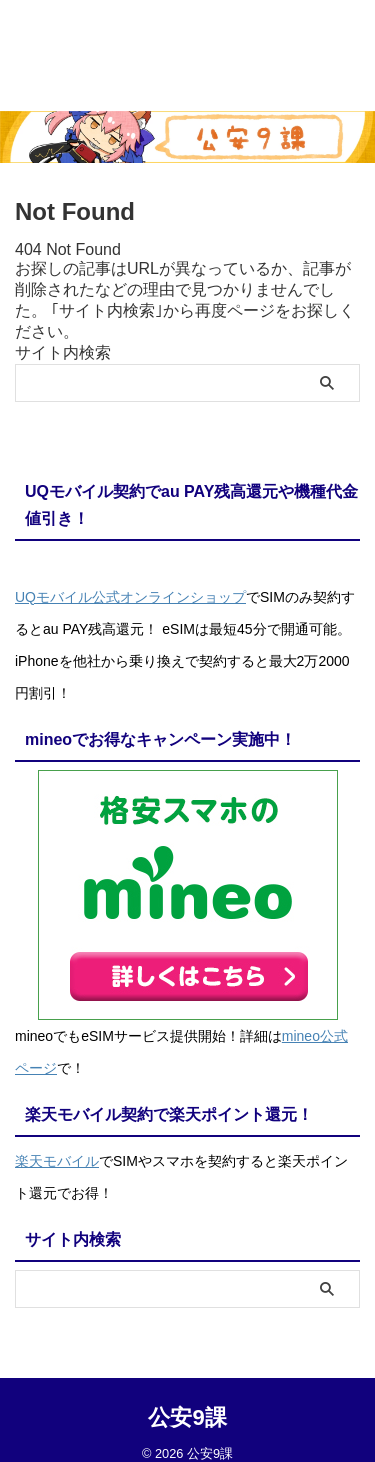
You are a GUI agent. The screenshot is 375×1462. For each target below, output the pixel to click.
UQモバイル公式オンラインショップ (130, 597)
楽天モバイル (57, 1161)
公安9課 (187, 1417)
